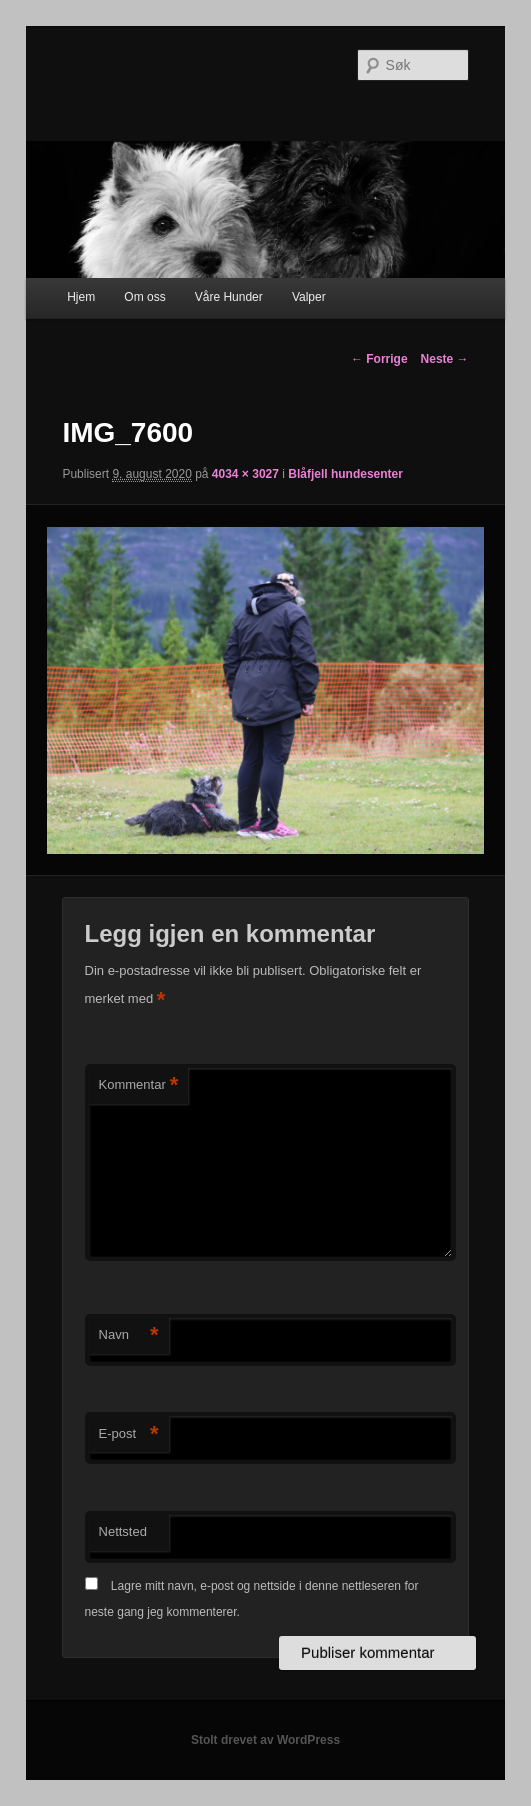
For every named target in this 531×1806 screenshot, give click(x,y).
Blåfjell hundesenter (345, 474)
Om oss (144, 297)
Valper (309, 297)
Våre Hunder (229, 297)
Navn (129, 1335)
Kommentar (139, 1085)
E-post (129, 1434)
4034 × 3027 (245, 474)
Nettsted (123, 1531)
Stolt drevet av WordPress (265, 1740)
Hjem (81, 297)
